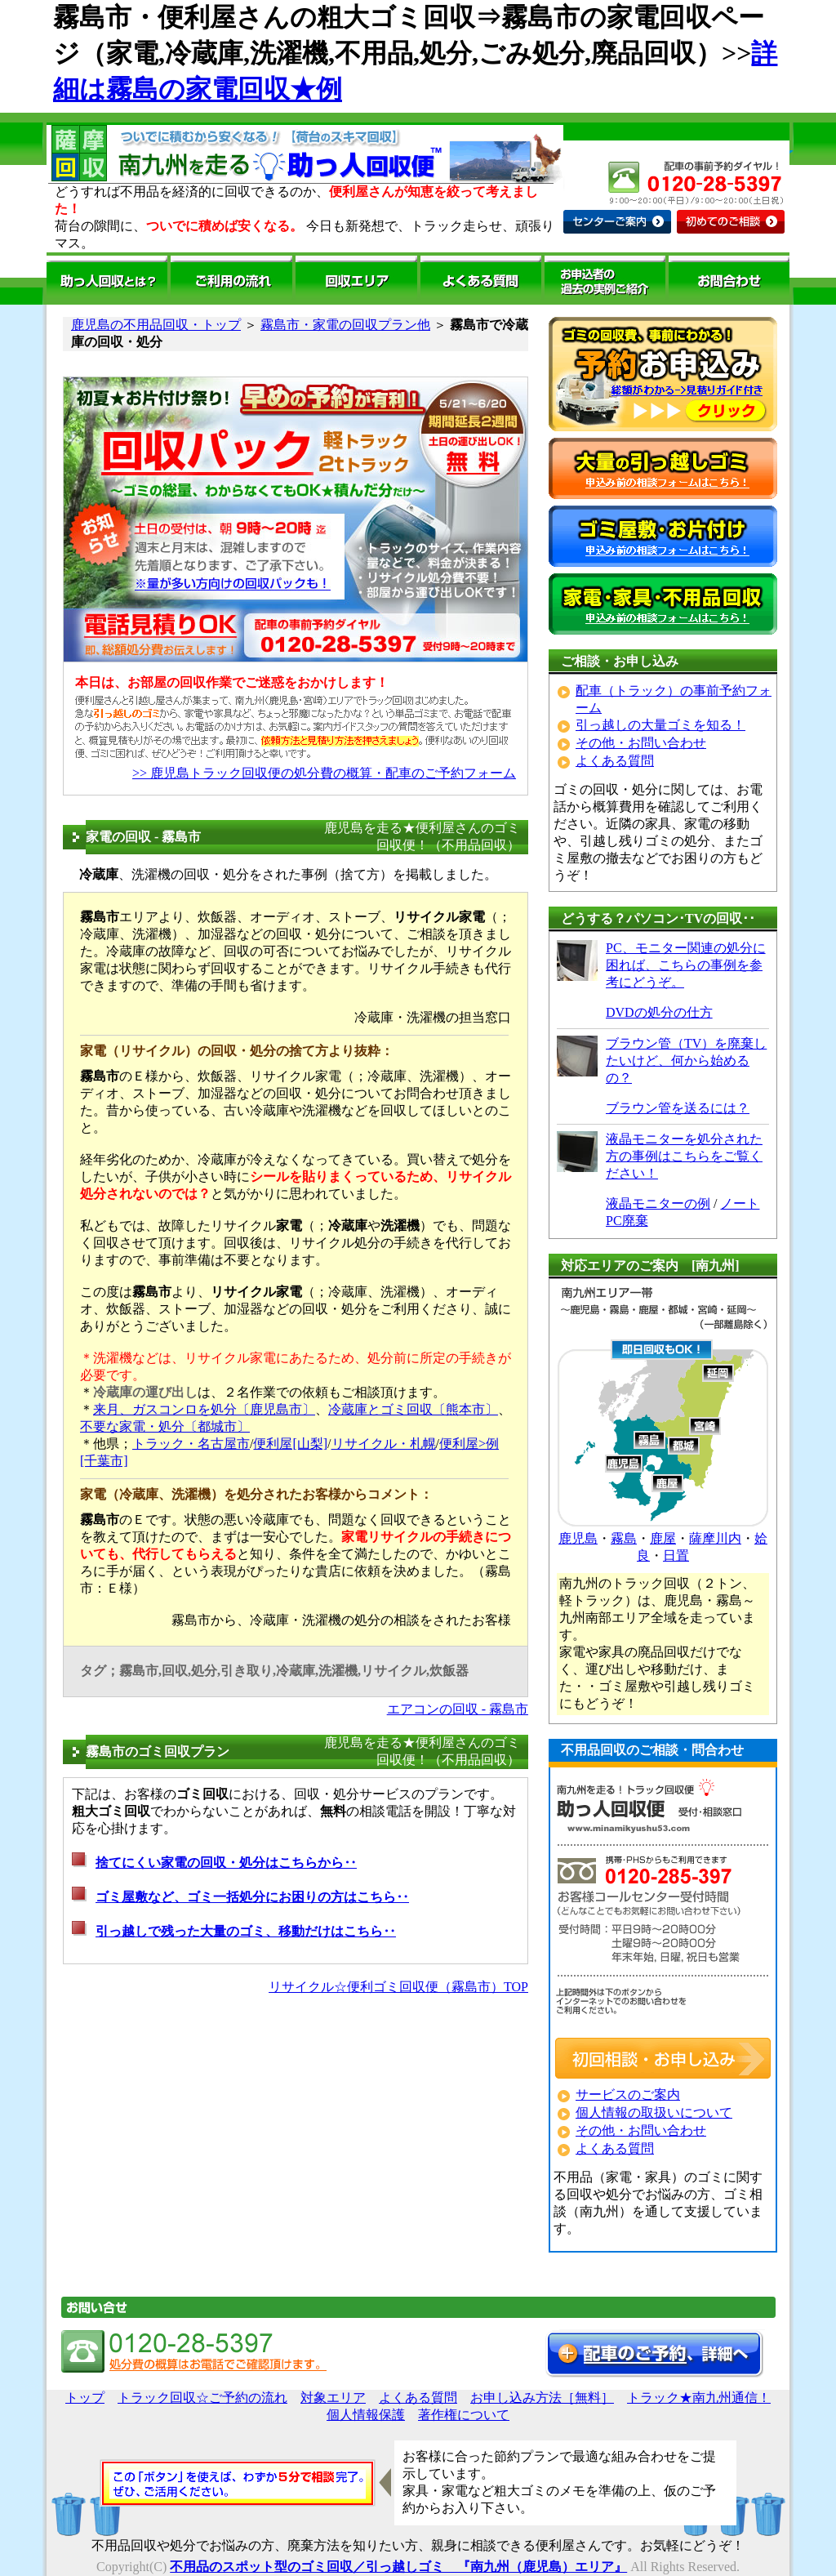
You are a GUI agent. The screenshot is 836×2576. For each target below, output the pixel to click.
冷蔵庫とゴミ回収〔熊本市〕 (413, 1409)
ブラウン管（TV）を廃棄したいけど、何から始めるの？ (686, 1060)
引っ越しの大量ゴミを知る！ (660, 725)
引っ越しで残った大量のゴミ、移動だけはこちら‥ (246, 1931)
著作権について (463, 2415)
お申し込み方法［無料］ (542, 2397)
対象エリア (333, 2397)
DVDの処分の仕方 (659, 1012)
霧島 (624, 1538)
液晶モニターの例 (658, 1203)
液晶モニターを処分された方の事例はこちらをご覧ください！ (684, 1156)
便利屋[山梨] (290, 1444)
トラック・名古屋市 (191, 1444)
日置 (676, 1555)
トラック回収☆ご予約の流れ (202, 2397)
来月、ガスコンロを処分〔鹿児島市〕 (204, 1409)
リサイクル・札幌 (383, 1444)
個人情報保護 (366, 2415)
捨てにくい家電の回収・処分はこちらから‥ (226, 1863)
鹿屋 (663, 1538)
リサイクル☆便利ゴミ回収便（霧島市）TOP (398, 1987)
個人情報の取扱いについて (654, 2112)
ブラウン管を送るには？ (677, 1108)
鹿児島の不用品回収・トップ (156, 325)
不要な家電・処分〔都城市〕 (165, 1426)
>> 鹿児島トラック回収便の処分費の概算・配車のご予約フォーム (324, 773)
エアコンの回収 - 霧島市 (457, 1709)
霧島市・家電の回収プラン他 (345, 325)
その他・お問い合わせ (641, 743)
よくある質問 (615, 761)
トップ (84, 2397)
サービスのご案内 (628, 2094)
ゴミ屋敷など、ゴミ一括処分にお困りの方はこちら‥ (252, 1897)
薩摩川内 (715, 1538)
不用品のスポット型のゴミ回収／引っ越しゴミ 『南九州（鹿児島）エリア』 (398, 2567)
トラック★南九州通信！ (699, 2397)
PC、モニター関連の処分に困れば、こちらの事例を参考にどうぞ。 (686, 965)
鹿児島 (578, 1538)
